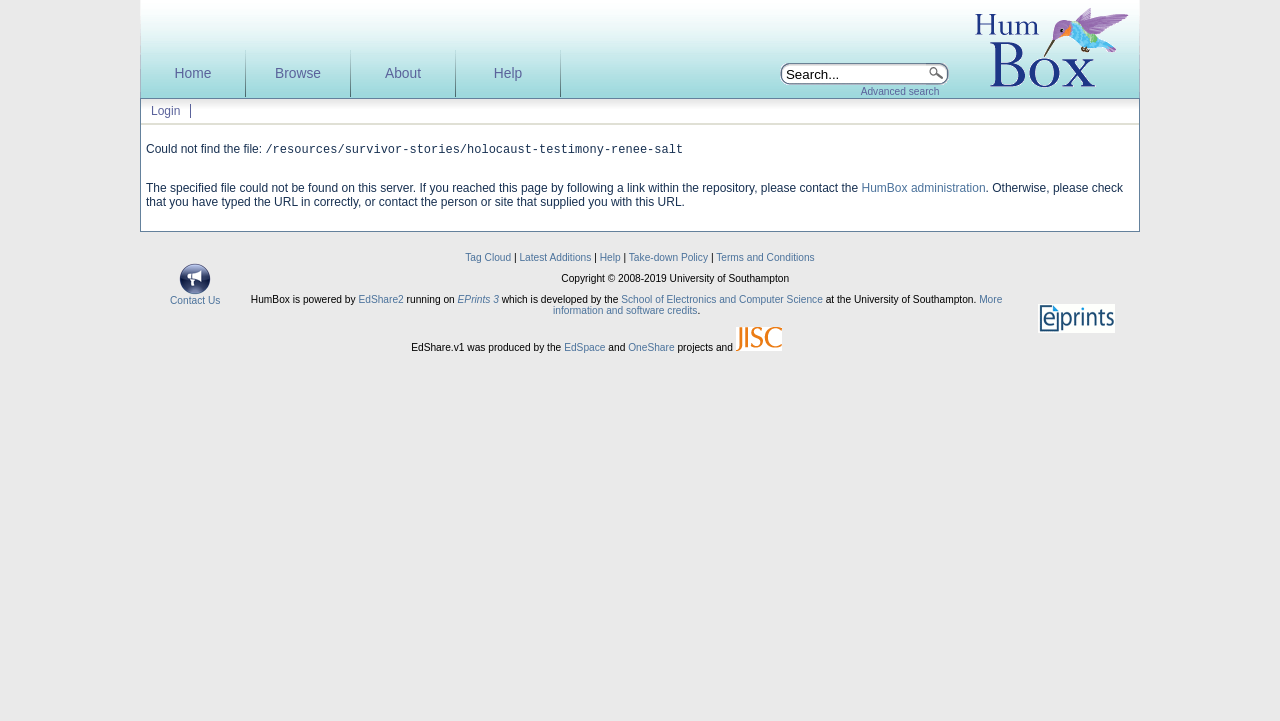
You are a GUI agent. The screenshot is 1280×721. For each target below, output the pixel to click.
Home (193, 73)
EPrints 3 (478, 301)
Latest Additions (555, 259)
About (403, 73)
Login (165, 111)
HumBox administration (924, 190)
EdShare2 (380, 301)
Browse (298, 73)
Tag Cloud (488, 259)
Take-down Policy (668, 259)
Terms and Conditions (765, 259)
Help (508, 73)
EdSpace (584, 349)
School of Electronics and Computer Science (722, 301)
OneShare (651, 349)
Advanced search (900, 91)
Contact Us (195, 298)
